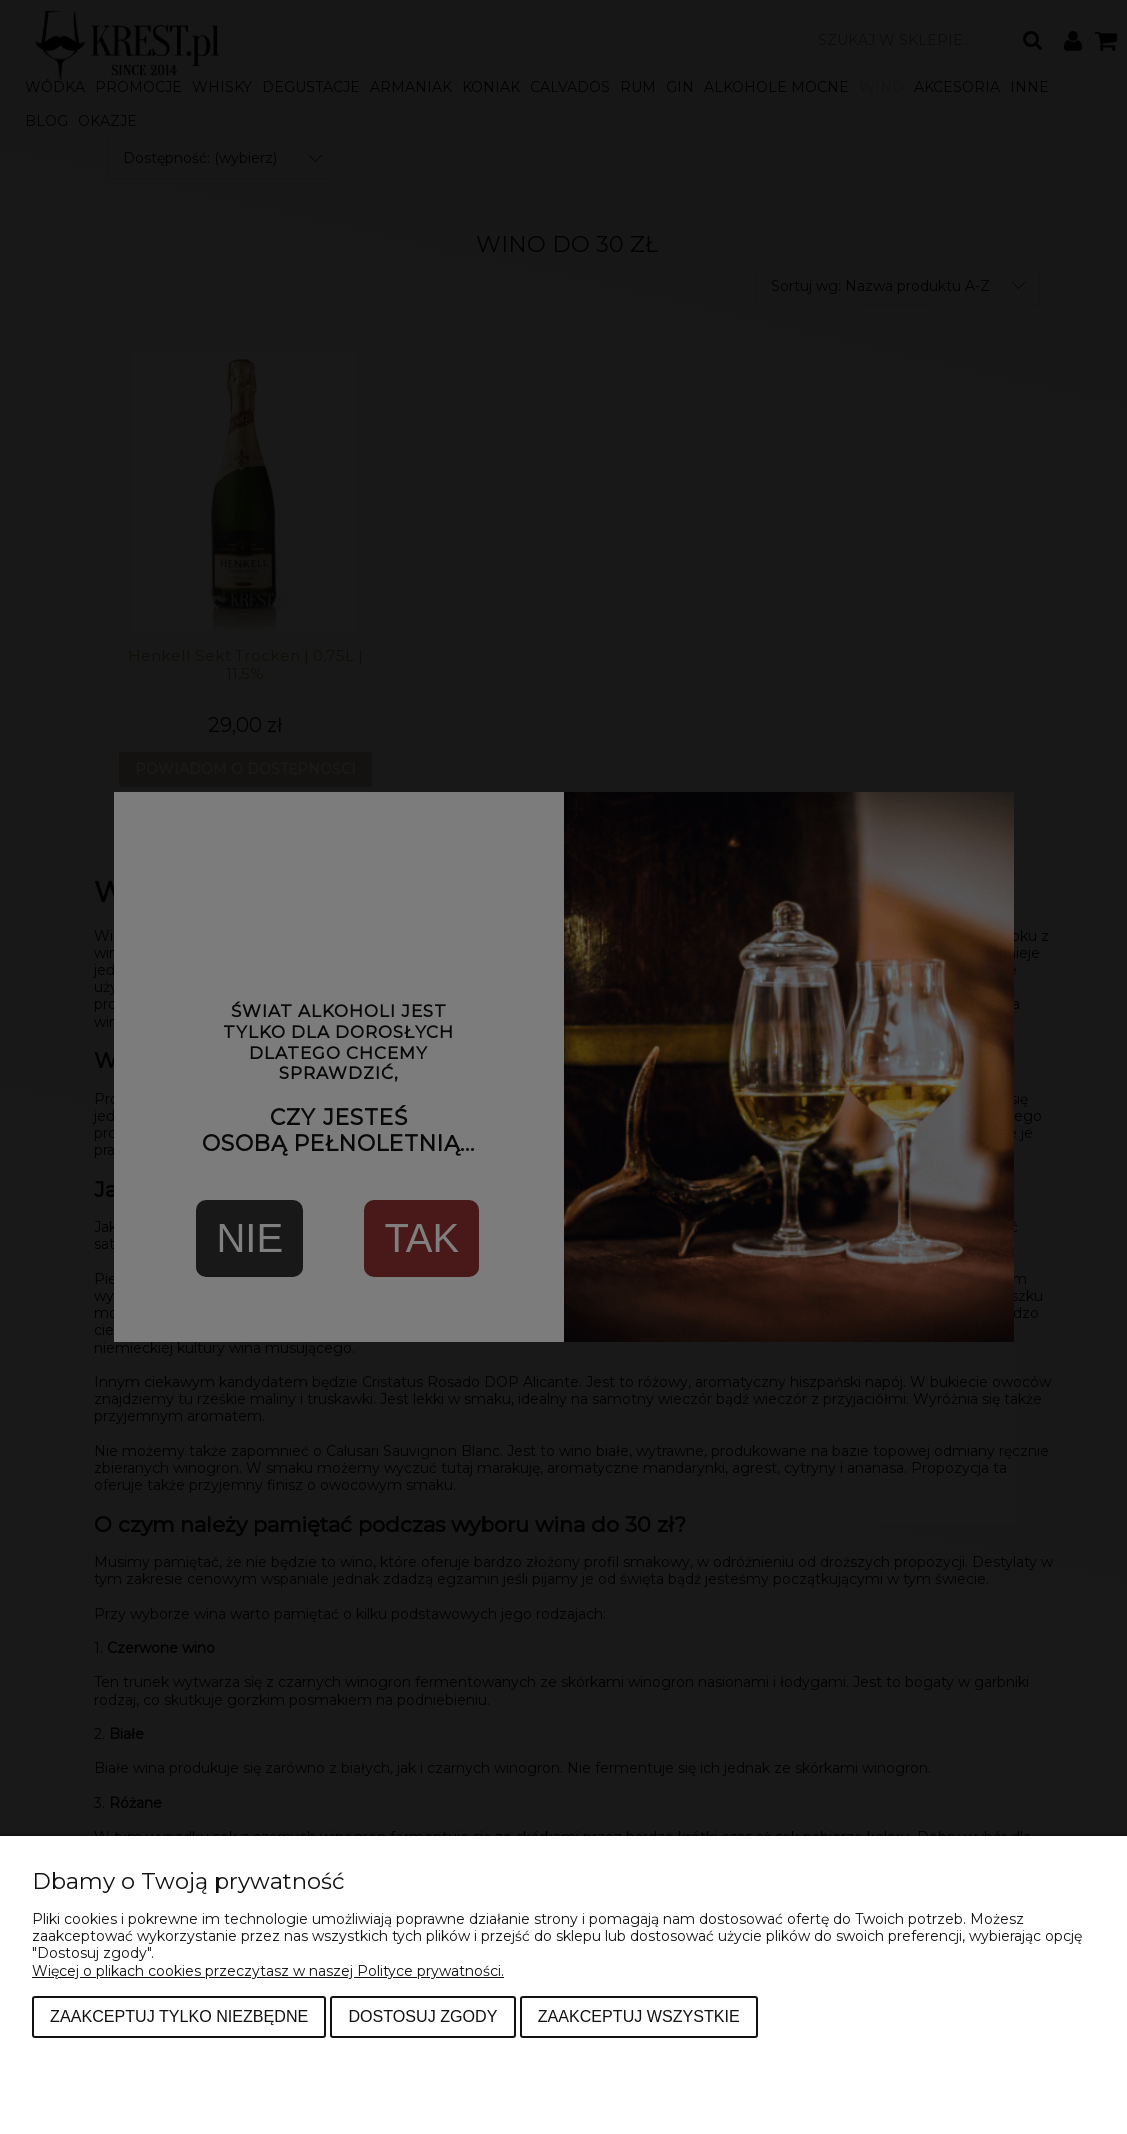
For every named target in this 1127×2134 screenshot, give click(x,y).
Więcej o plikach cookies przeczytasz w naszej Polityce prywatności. (268, 1971)
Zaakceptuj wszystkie (639, 2016)
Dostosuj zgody (422, 2016)
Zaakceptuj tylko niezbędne (179, 2016)
